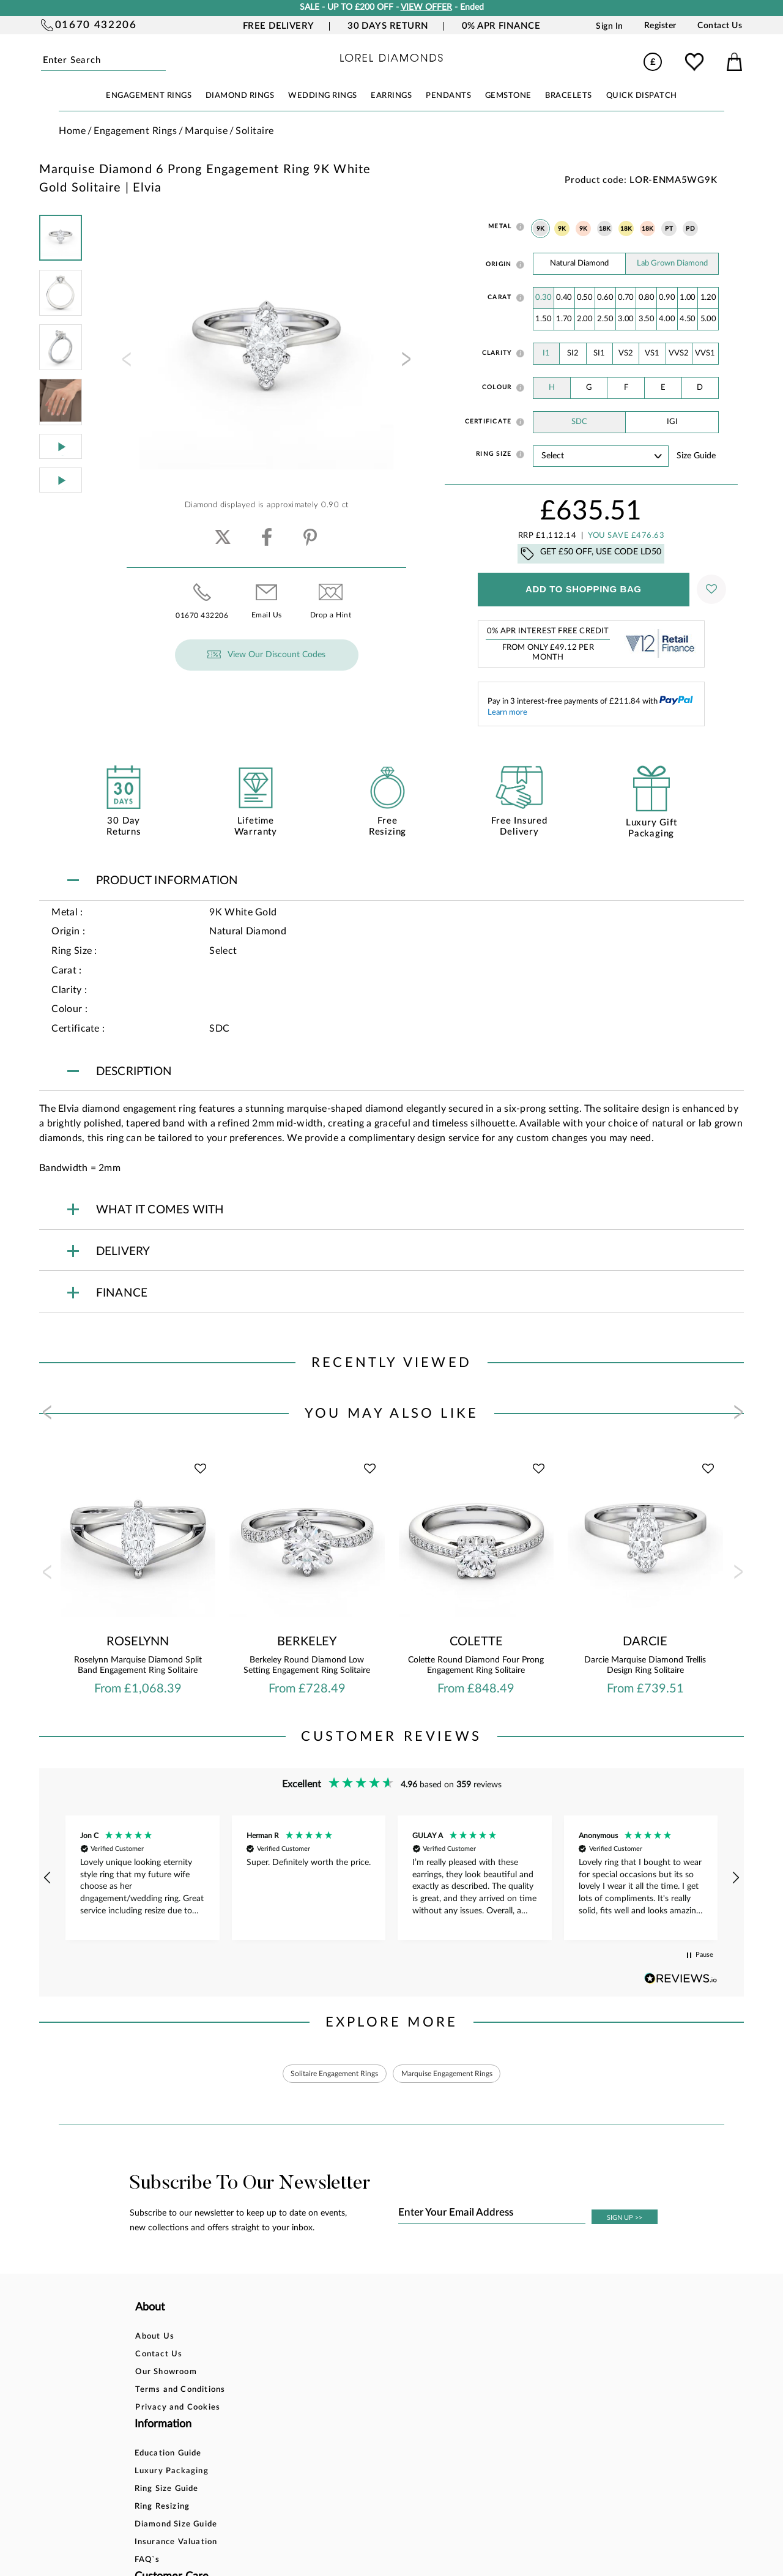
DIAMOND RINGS (240, 96)
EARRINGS (391, 96)
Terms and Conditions (180, 2392)
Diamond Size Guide (291, 2410)
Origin (499, 264)
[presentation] (125, 363)
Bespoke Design (393, 2339)
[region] (391, 1877)
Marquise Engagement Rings (456, 2075)
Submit (164, 61)
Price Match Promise (403, 2410)
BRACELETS (568, 96)
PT (669, 229)
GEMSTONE (508, 96)
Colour (497, 387)
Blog (481, 2357)
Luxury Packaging (287, 2357)
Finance (376, 2357)
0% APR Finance (501, 26)
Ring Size (493, 454)
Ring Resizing (277, 2392)
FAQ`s (262, 2445)
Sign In (609, 25)
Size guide (696, 456)
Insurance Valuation (291, 2428)
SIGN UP (624, 2220)
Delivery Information (404, 2392)
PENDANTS (448, 96)
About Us (154, 2339)
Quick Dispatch (641, 96)
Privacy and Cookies (177, 2410)
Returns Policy (390, 2374)
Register (660, 25)
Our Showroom (165, 2374)
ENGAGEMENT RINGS (148, 96)
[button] (47, 1878)
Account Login (501, 2339)
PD (690, 229)
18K (605, 229)
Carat (499, 297)
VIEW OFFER (426, 7)
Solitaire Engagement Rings (325, 2075)
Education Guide (283, 2339)
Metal (499, 226)
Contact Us (719, 25)
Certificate (488, 422)
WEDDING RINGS (322, 96)
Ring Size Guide (282, 2374)
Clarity (497, 353)
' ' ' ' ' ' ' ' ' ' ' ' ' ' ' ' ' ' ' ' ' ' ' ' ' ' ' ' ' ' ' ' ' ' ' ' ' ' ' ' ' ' (601, 456)
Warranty (380, 2428)
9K (540, 229)
